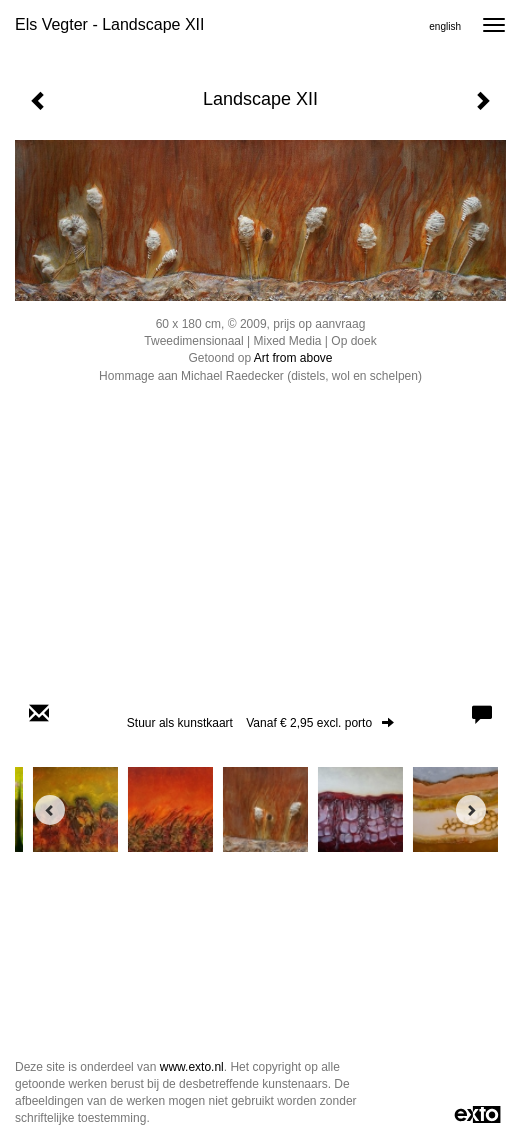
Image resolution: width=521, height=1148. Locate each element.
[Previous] (50, 810)
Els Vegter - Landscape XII (109, 24)
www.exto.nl (192, 1067)
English (445, 26)
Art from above (293, 358)
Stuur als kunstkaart (260, 723)
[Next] (471, 810)
